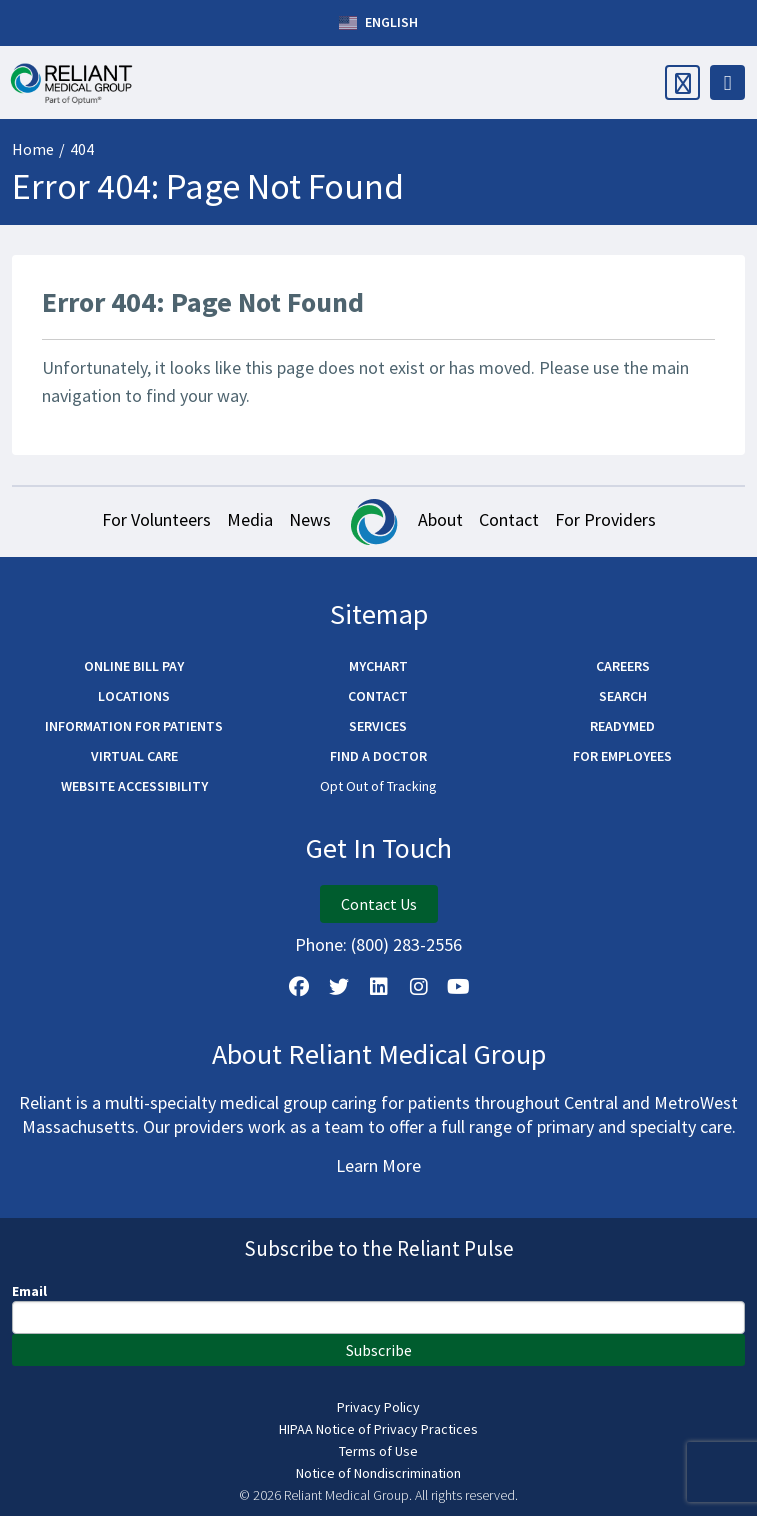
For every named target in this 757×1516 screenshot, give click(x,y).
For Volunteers (156, 519)
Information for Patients (134, 726)
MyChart (378, 666)
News (310, 519)
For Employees (622, 756)
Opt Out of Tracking (378, 786)
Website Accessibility (134, 786)
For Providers (605, 519)
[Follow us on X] (339, 987)
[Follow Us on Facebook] (299, 987)
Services (378, 726)
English (378, 23)
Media (250, 519)
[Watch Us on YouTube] (459, 987)
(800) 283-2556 (406, 944)
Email (29, 1291)
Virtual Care (134, 756)
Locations (134, 696)
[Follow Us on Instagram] (419, 987)
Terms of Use (378, 1451)
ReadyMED (622, 726)
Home (33, 149)
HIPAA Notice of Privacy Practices (378, 1429)
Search (623, 696)
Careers (623, 666)
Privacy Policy (378, 1407)
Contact (509, 519)
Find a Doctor (378, 756)
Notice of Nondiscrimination (378, 1473)
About (440, 519)
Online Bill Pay (134, 666)
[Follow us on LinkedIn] (379, 987)
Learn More (378, 1165)
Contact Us (379, 904)
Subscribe (379, 1350)
